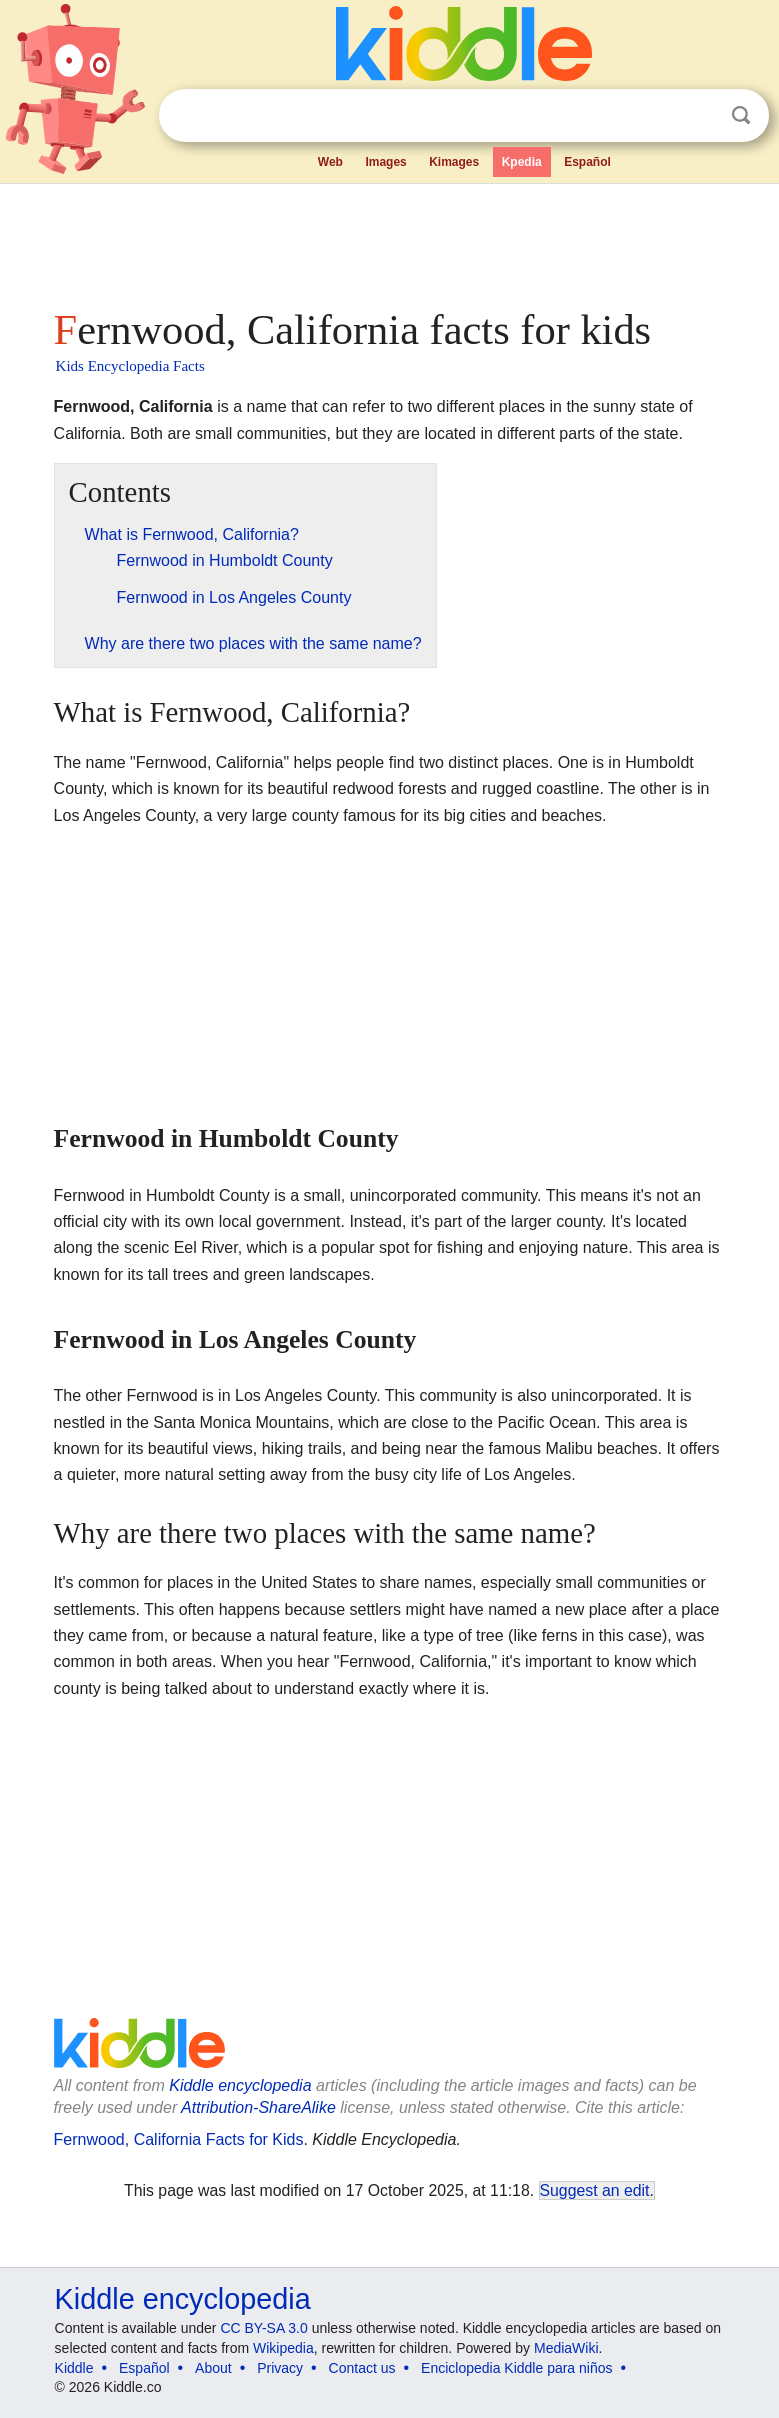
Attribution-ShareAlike (258, 2107)
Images (385, 162)
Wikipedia (283, 2348)
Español (587, 162)
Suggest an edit (595, 2190)
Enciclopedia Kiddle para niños (516, 2368)
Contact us (362, 2368)
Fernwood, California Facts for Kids (179, 2139)
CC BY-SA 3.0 (263, 2328)
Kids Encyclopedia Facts (130, 366)
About (213, 2368)
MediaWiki (566, 2348)
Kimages (454, 162)
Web (330, 162)
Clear (700, 116)
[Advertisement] (390, 240)
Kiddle (74, 2368)
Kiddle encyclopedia (240, 2085)
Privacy (280, 2368)
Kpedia (522, 162)
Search (741, 115)
